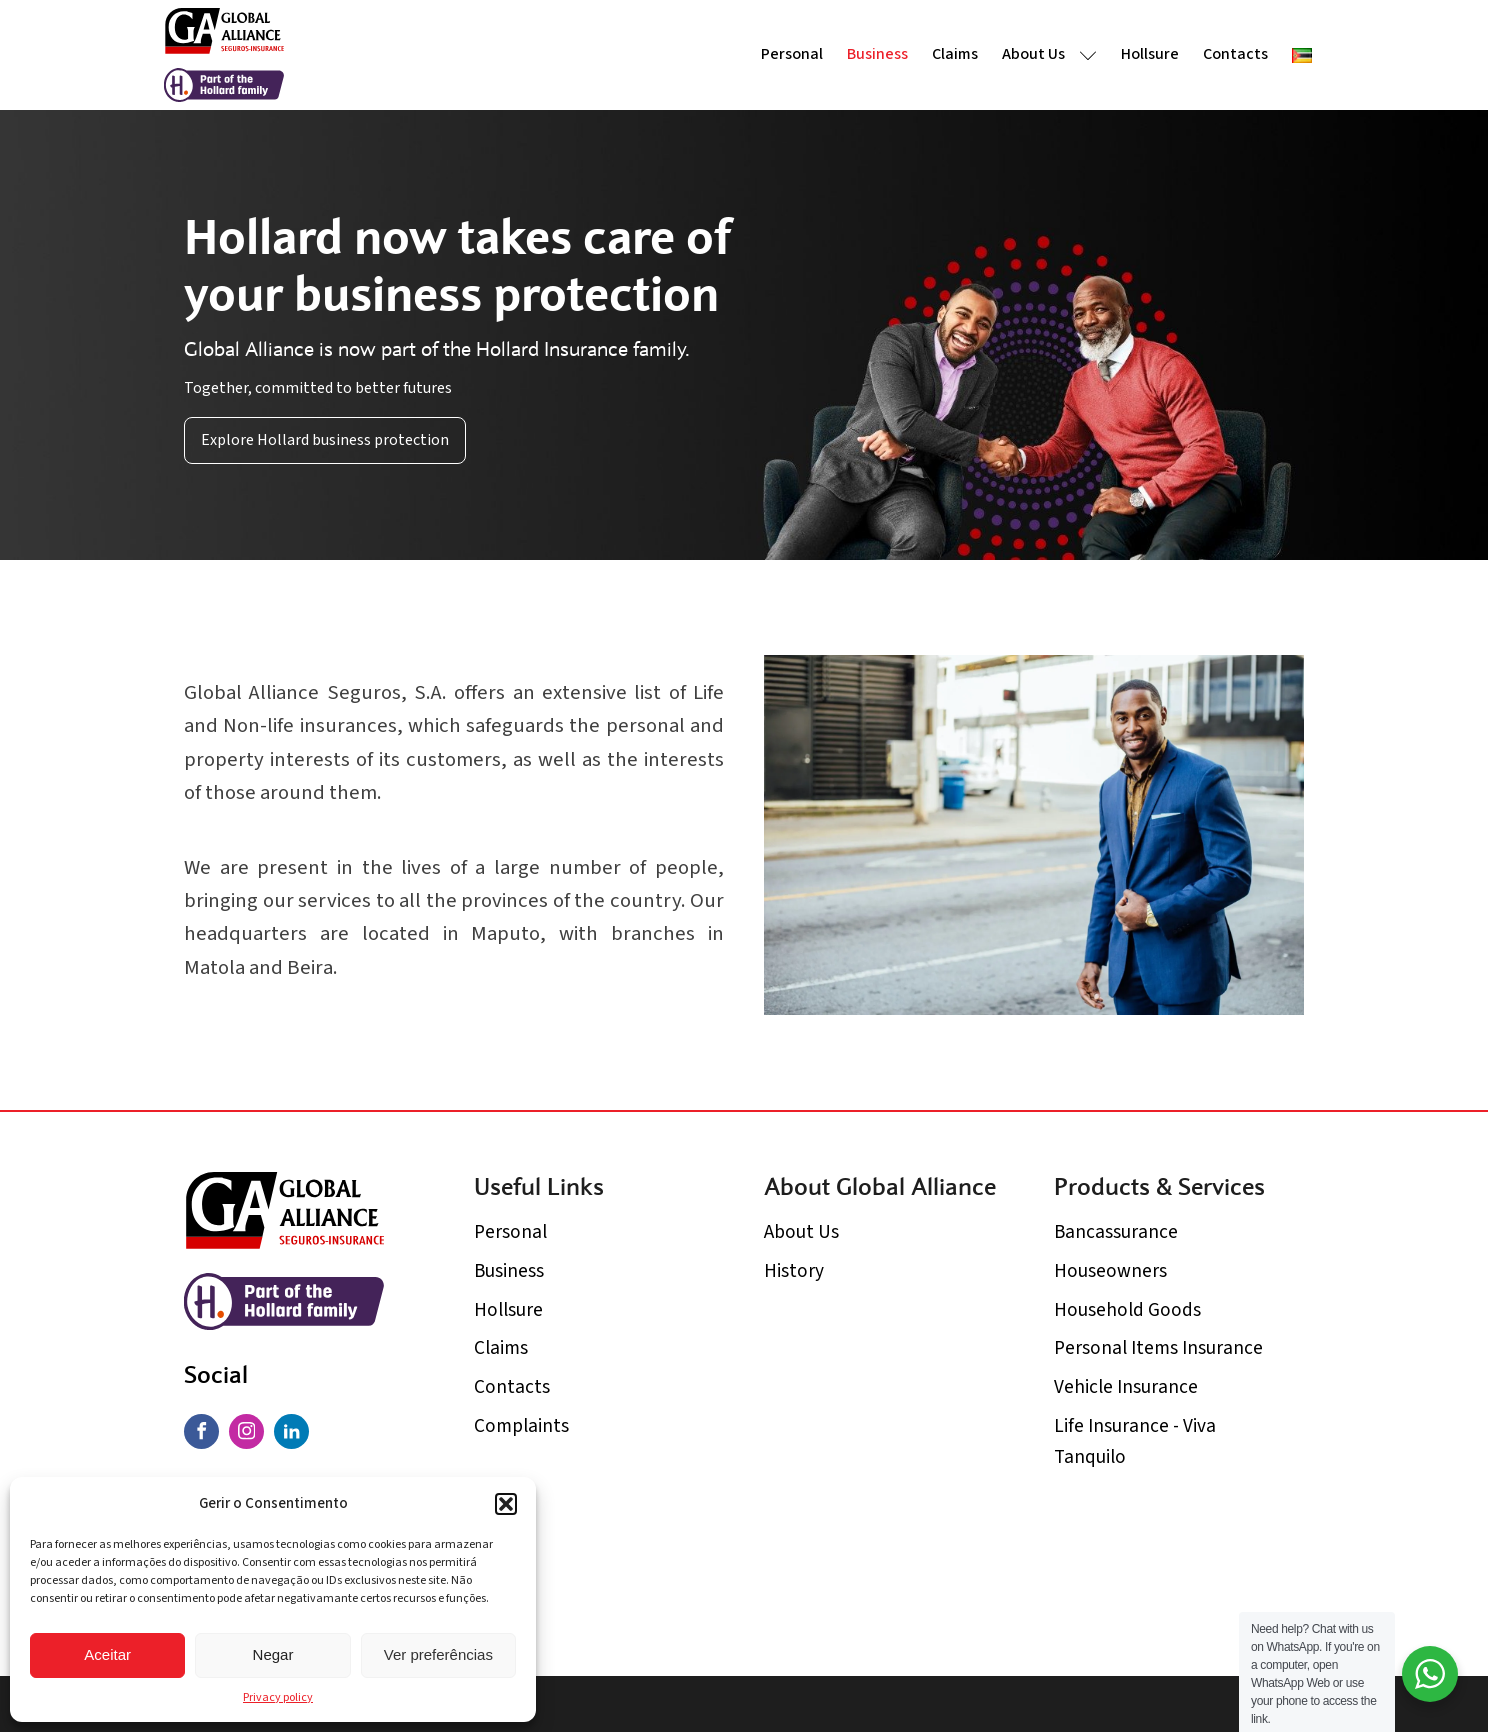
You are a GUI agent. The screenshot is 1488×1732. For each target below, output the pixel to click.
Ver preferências (438, 1654)
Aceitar (107, 1654)
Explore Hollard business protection (325, 440)
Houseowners (1110, 1271)
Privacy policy (278, 1697)
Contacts (1235, 54)
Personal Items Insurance (1158, 1348)
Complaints (521, 1426)
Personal (792, 54)
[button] (506, 1504)
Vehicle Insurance (1126, 1387)
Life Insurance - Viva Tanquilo (1135, 1441)
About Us (1049, 54)
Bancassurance (1116, 1232)
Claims (955, 54)
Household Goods (1127, 1310)
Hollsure (1150, 54)
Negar (273, 1654)
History (794, 1271)
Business (877, 54)
